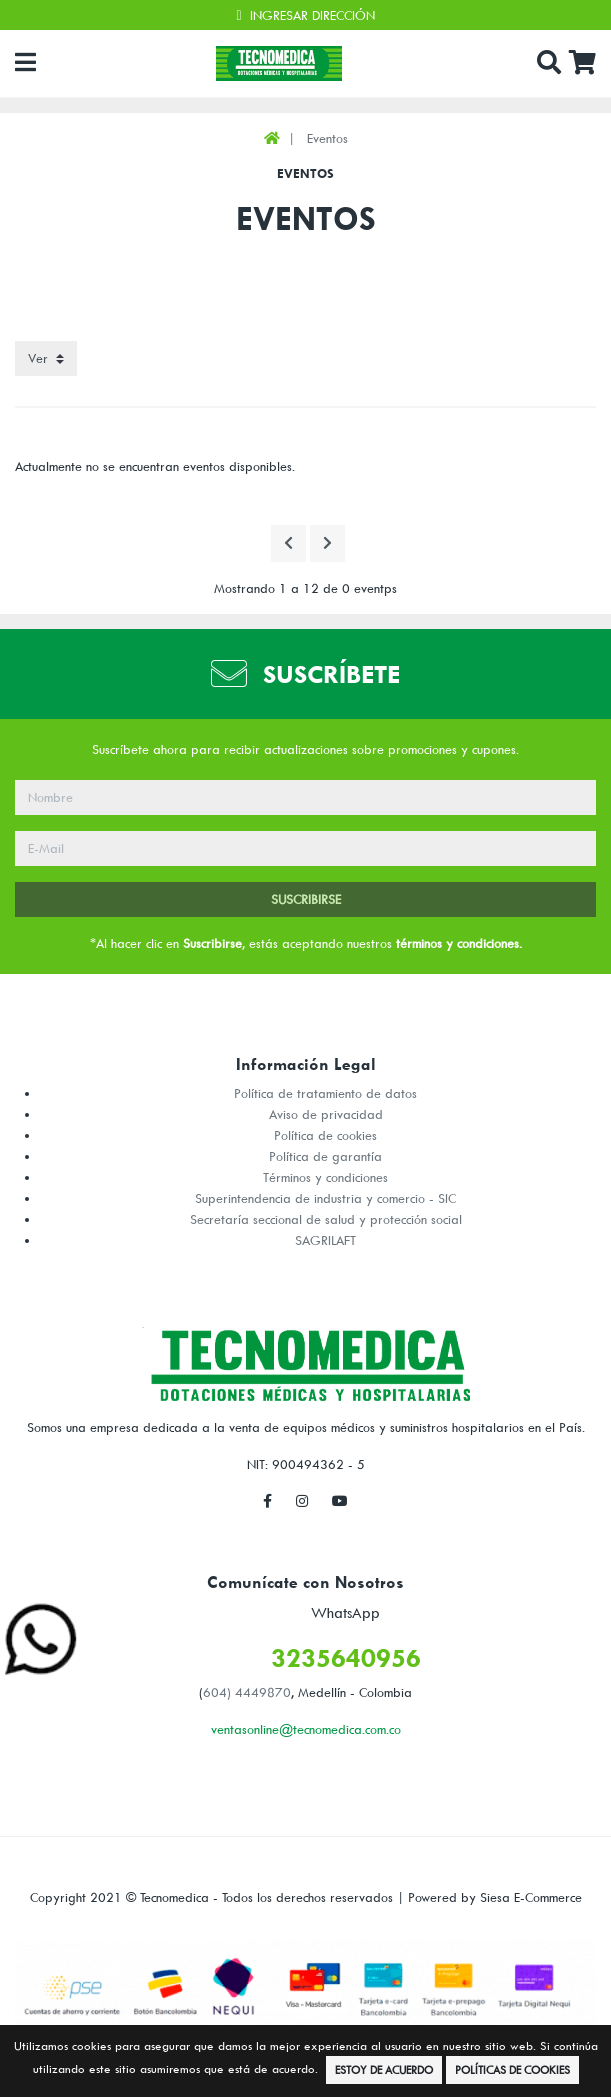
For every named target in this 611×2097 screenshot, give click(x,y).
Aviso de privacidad (326, 1114)
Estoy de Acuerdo (384, 2069)
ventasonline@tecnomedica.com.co (306, 1729)
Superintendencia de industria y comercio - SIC (325, 1198)
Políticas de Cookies (512, 2069)
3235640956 (346, 1657)
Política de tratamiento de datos (325, 1093)
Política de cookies (325, 1135)
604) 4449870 (247, 1692)
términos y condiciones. (459, 943)
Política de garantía (325, 1156)
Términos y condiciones (325, 1177)
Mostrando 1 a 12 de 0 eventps (305, 588)
